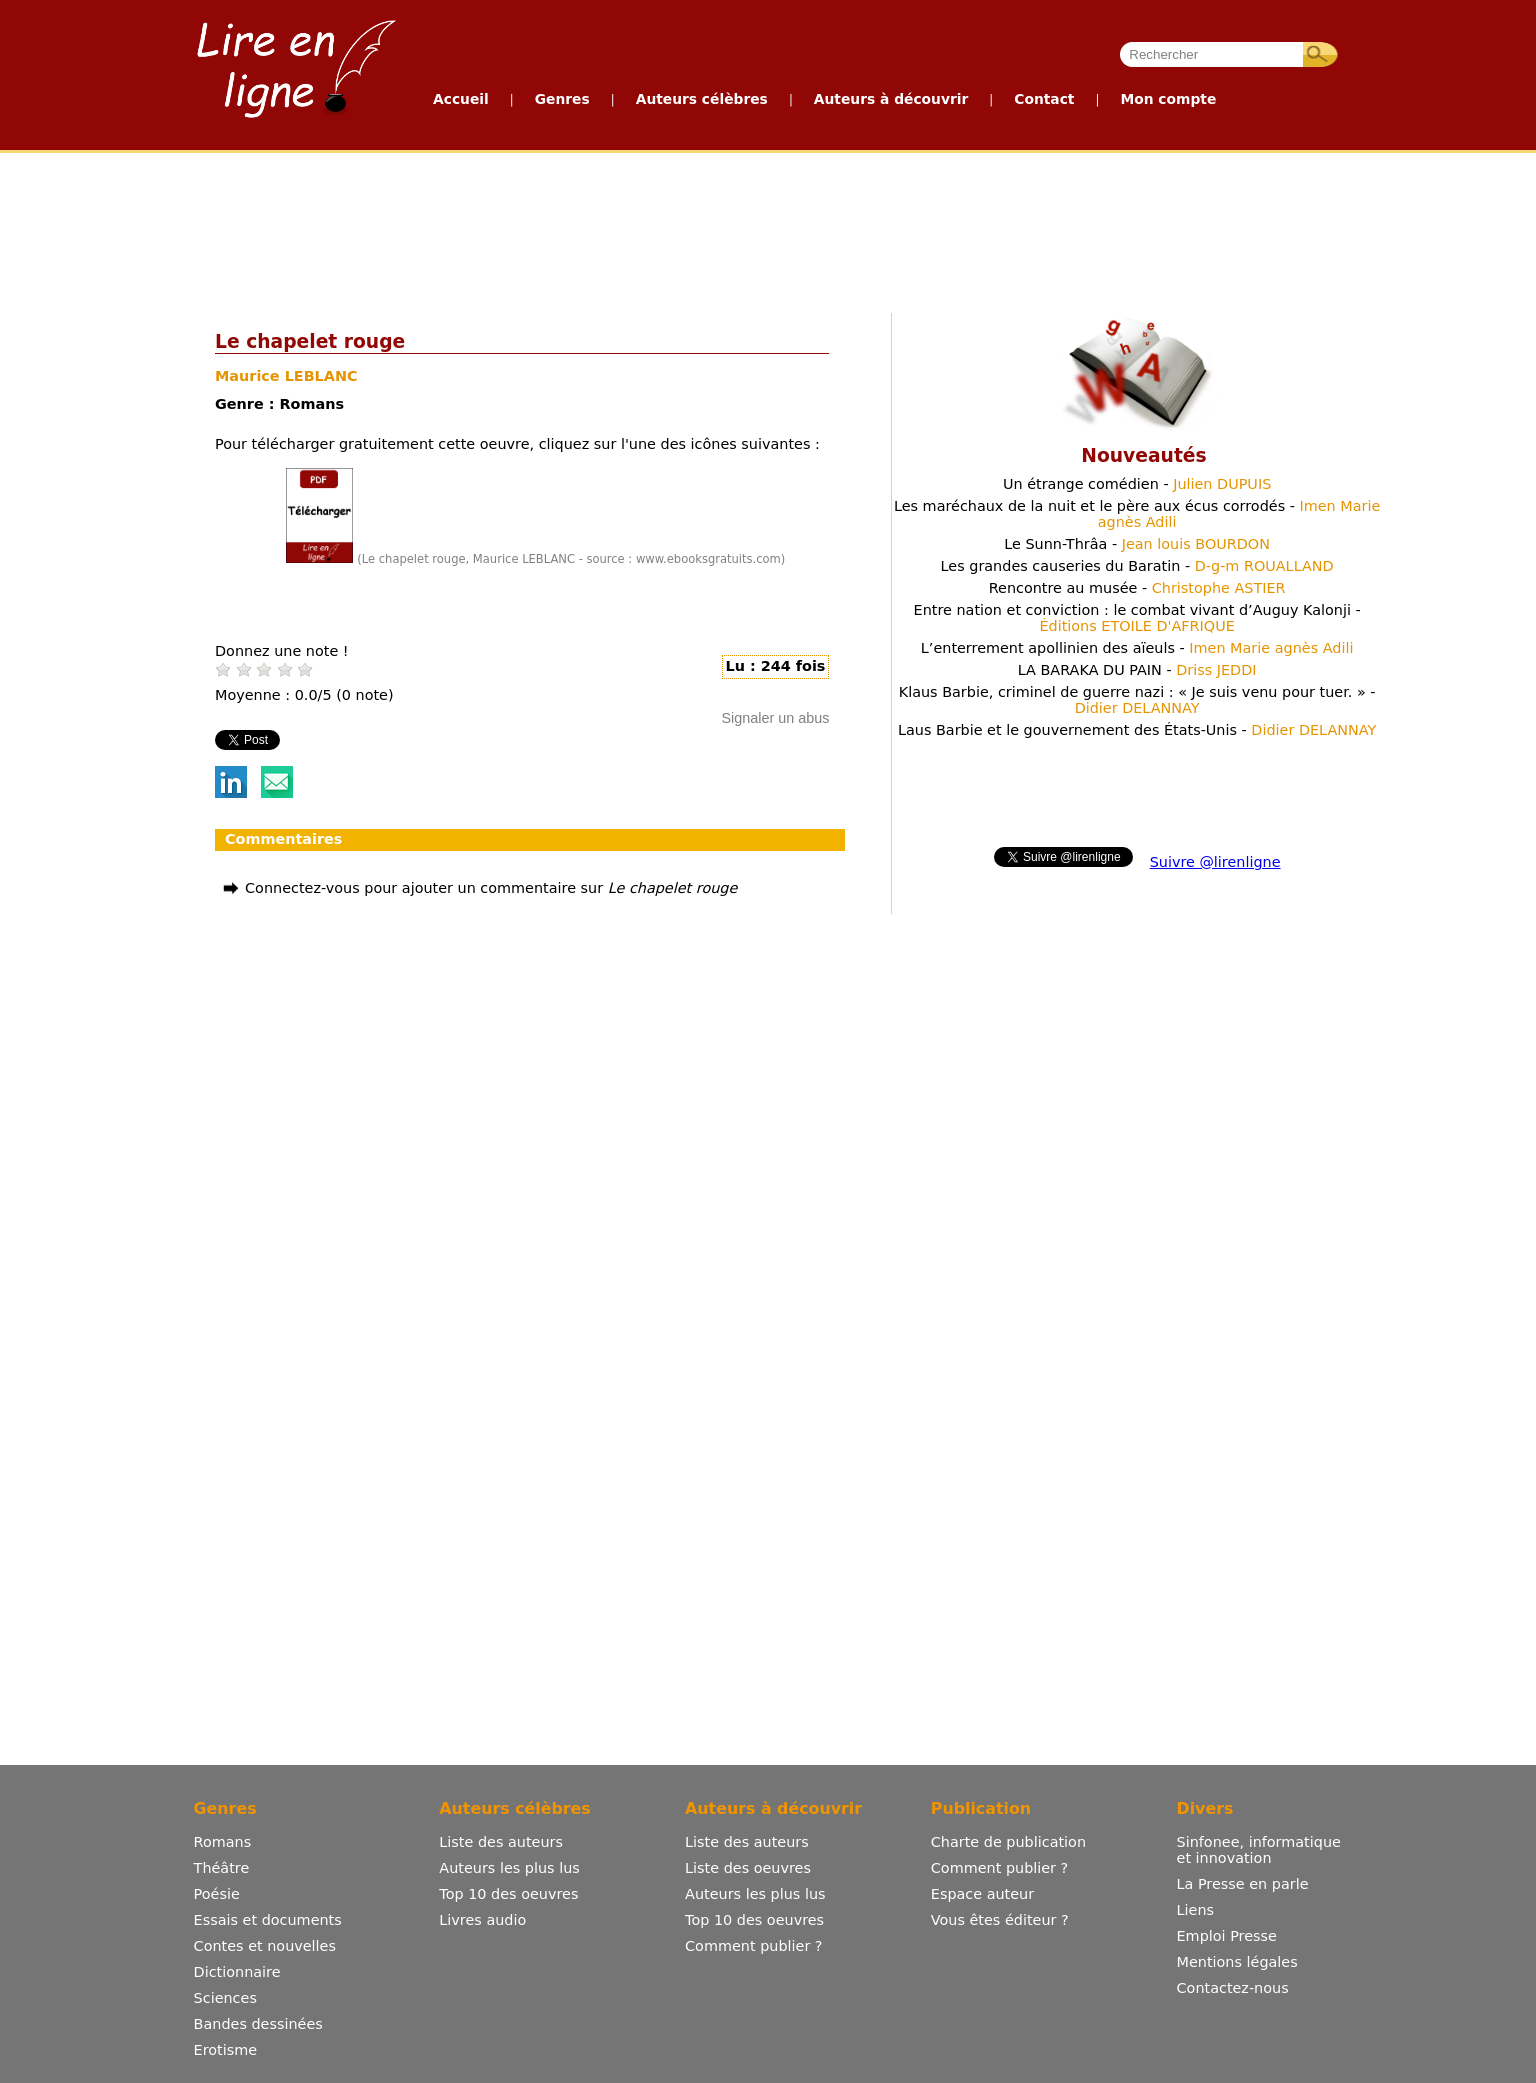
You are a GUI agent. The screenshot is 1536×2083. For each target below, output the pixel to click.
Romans (223, 1842)
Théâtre (222, 1868)
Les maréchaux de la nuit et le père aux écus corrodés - (1137, 514)
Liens (1196, 1910)
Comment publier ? (753, 1946)
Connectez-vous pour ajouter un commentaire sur (491, 888)
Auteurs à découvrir (891, 99)
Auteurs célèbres (702, 99)
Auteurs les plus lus (509, 1868)
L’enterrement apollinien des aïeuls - (1137, 648)
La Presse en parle (1243, 1884)
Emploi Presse (1227, 1936)
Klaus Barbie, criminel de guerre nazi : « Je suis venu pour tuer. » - (1137, 700)
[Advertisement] (767, 228)
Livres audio (482, 1920)
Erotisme (226, 2050)
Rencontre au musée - (1137, 588)
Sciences (225, 1998)
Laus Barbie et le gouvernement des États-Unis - (1137, 730)
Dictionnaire (237, 1972)
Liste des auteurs (501, 1842)
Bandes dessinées (258, 2024)
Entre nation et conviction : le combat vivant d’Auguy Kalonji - (1137, 618)
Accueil (461, 99)
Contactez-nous (1233, 1988)
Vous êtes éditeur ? (1000, 1920)
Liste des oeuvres (748, 1868)
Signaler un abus (775, 718)
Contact (1044, 99)
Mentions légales (1237, 1962)
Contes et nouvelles (265, 1946)
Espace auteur (982, 1894)
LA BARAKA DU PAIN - (1137, 670)
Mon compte (1168, 99)
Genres (562, 99)
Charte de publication (1008, 1842)
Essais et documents (268, 1920)
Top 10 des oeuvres (508, 1894)
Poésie (217, 1894)
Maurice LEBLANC (286, 376)
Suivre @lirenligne (1215, 862)
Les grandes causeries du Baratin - (1137, 566)
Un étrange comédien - (1137, 484)
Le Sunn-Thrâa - (1137, 544)
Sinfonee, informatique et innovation (1259, 1850)
